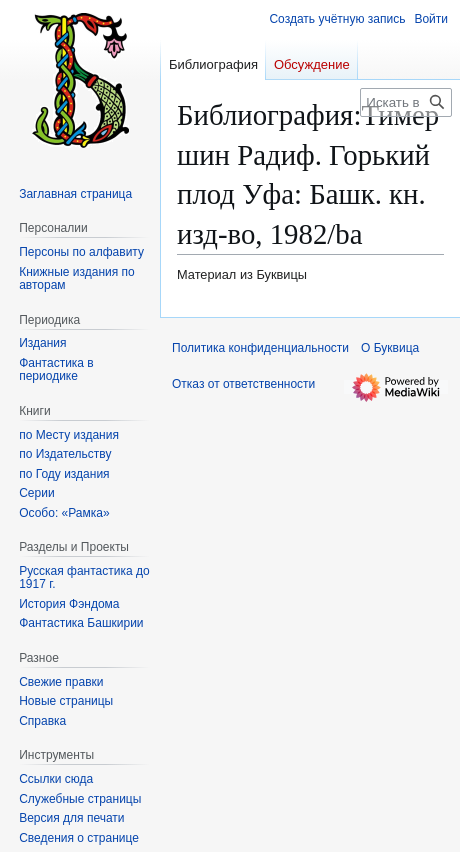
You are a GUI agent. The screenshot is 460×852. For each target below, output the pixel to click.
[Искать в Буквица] (406, 102)
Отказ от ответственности (243, 384)
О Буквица (390, 348)
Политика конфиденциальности (260, 348)
